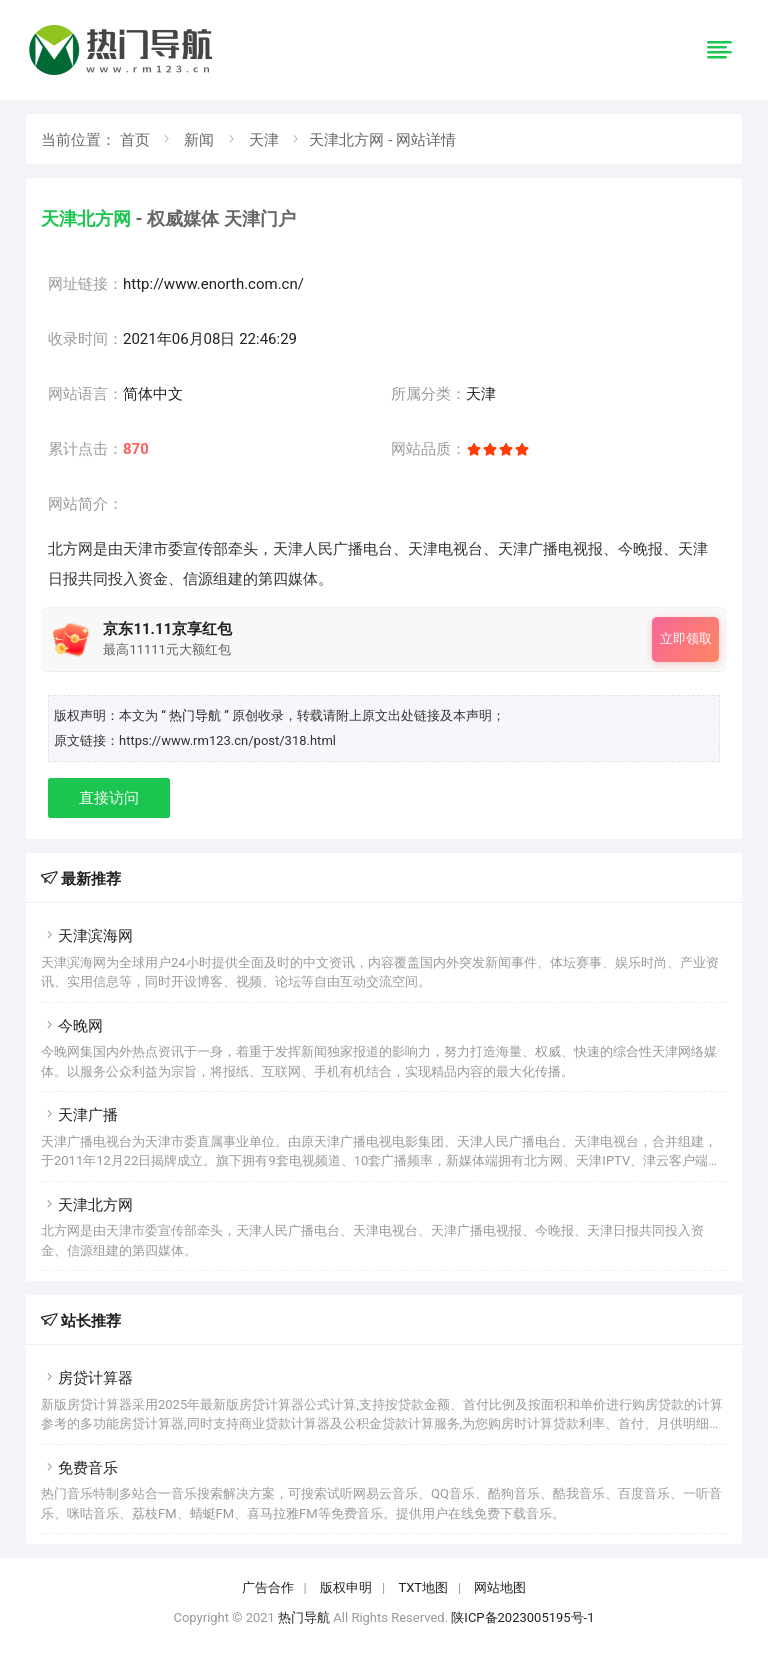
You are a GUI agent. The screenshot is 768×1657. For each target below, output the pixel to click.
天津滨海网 (87, 936)
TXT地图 (423, 1587)
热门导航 (304, 1617)
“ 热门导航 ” (196, 715)
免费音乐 (79, 1468)
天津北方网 (87, 1205)
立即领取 (686, 638)
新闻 (199, 140)
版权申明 (346, 1587)
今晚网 (72, 1026)
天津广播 (79, 1115)
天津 (264, 140)
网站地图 (500, 1587)
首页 (135, 140)
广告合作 (268, 1587)
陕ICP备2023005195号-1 (522, 1617)
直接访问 (109, 798)
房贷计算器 (87, 1378)
